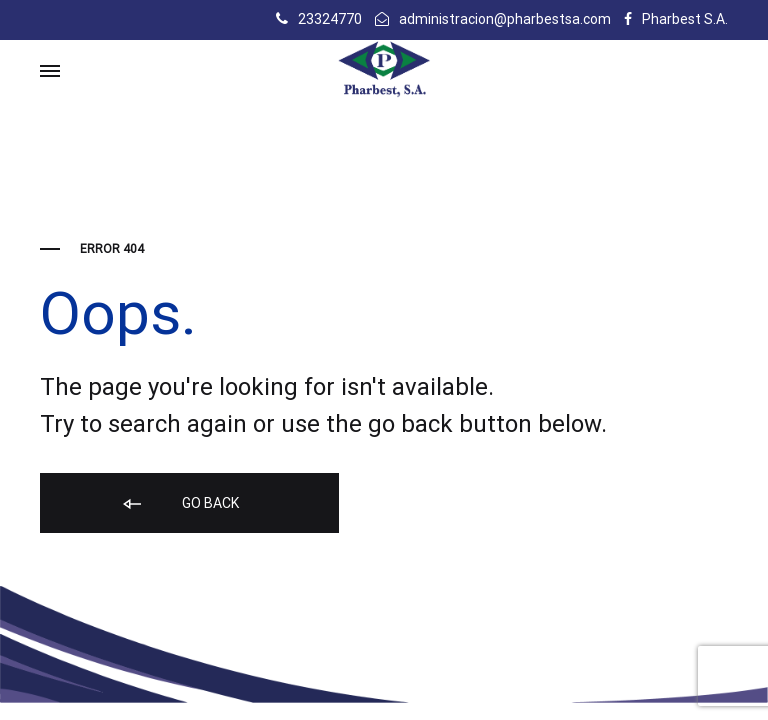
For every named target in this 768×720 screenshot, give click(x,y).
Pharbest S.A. (685, 19)
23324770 (330, 19)
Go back (179, 504)
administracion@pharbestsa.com (505, 19)
